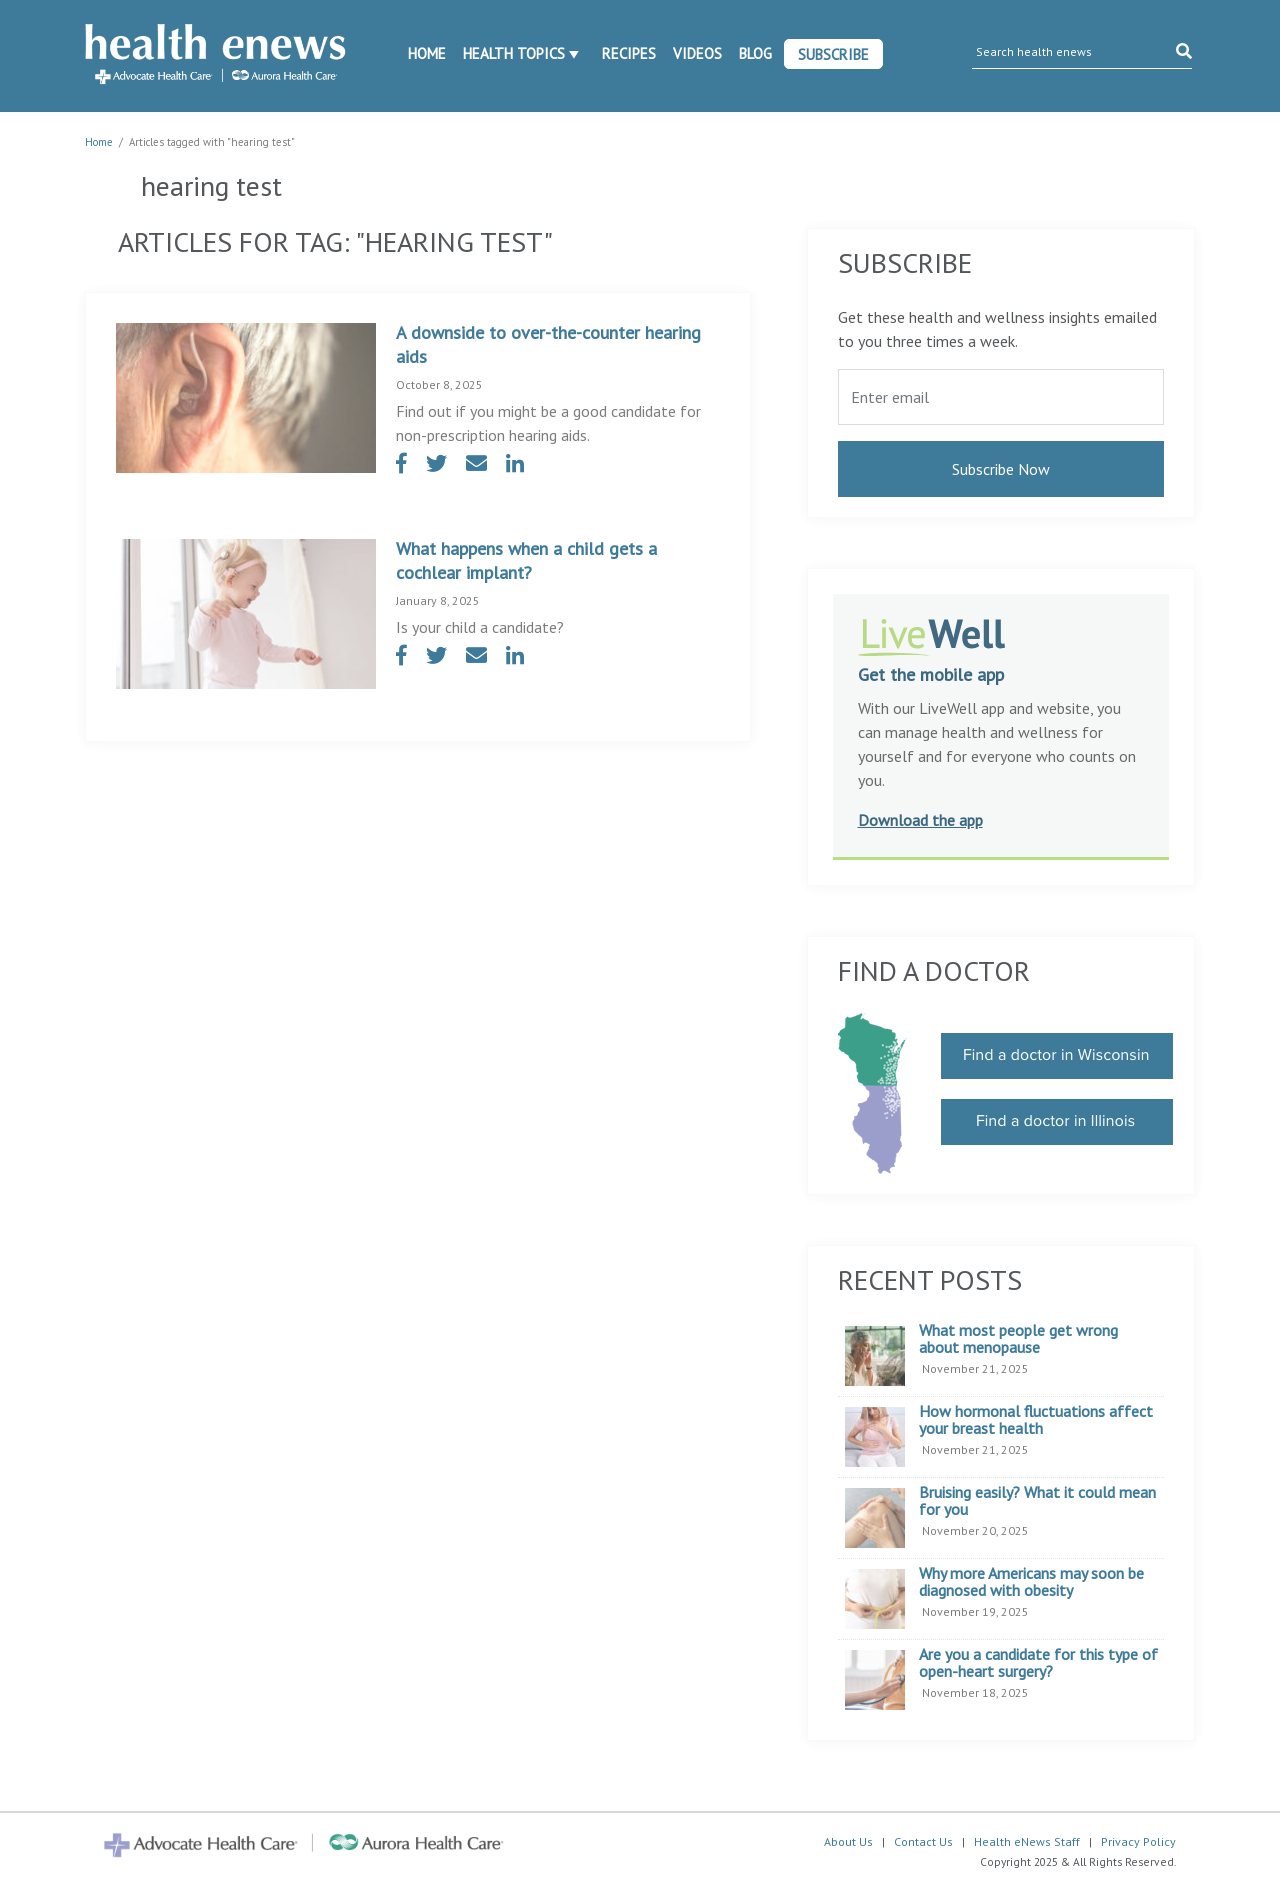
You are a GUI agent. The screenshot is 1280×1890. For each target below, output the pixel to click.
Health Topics (514, 53)
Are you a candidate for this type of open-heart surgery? (1038, 1663)
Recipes (629, 53)
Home (427, 53)
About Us (848, 1841)
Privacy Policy (1138, 1841)
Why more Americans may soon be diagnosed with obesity (1031, 1582)
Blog (755, 53)
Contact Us (923, 1841)
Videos (697, 53)
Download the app (920, 820)
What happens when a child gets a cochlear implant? (526, 560)
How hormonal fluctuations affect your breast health (1036, 1420)
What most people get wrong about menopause (1018, 1339)
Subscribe (833, 54)
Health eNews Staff (1027, 1841)
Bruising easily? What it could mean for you (1037, 1501)
